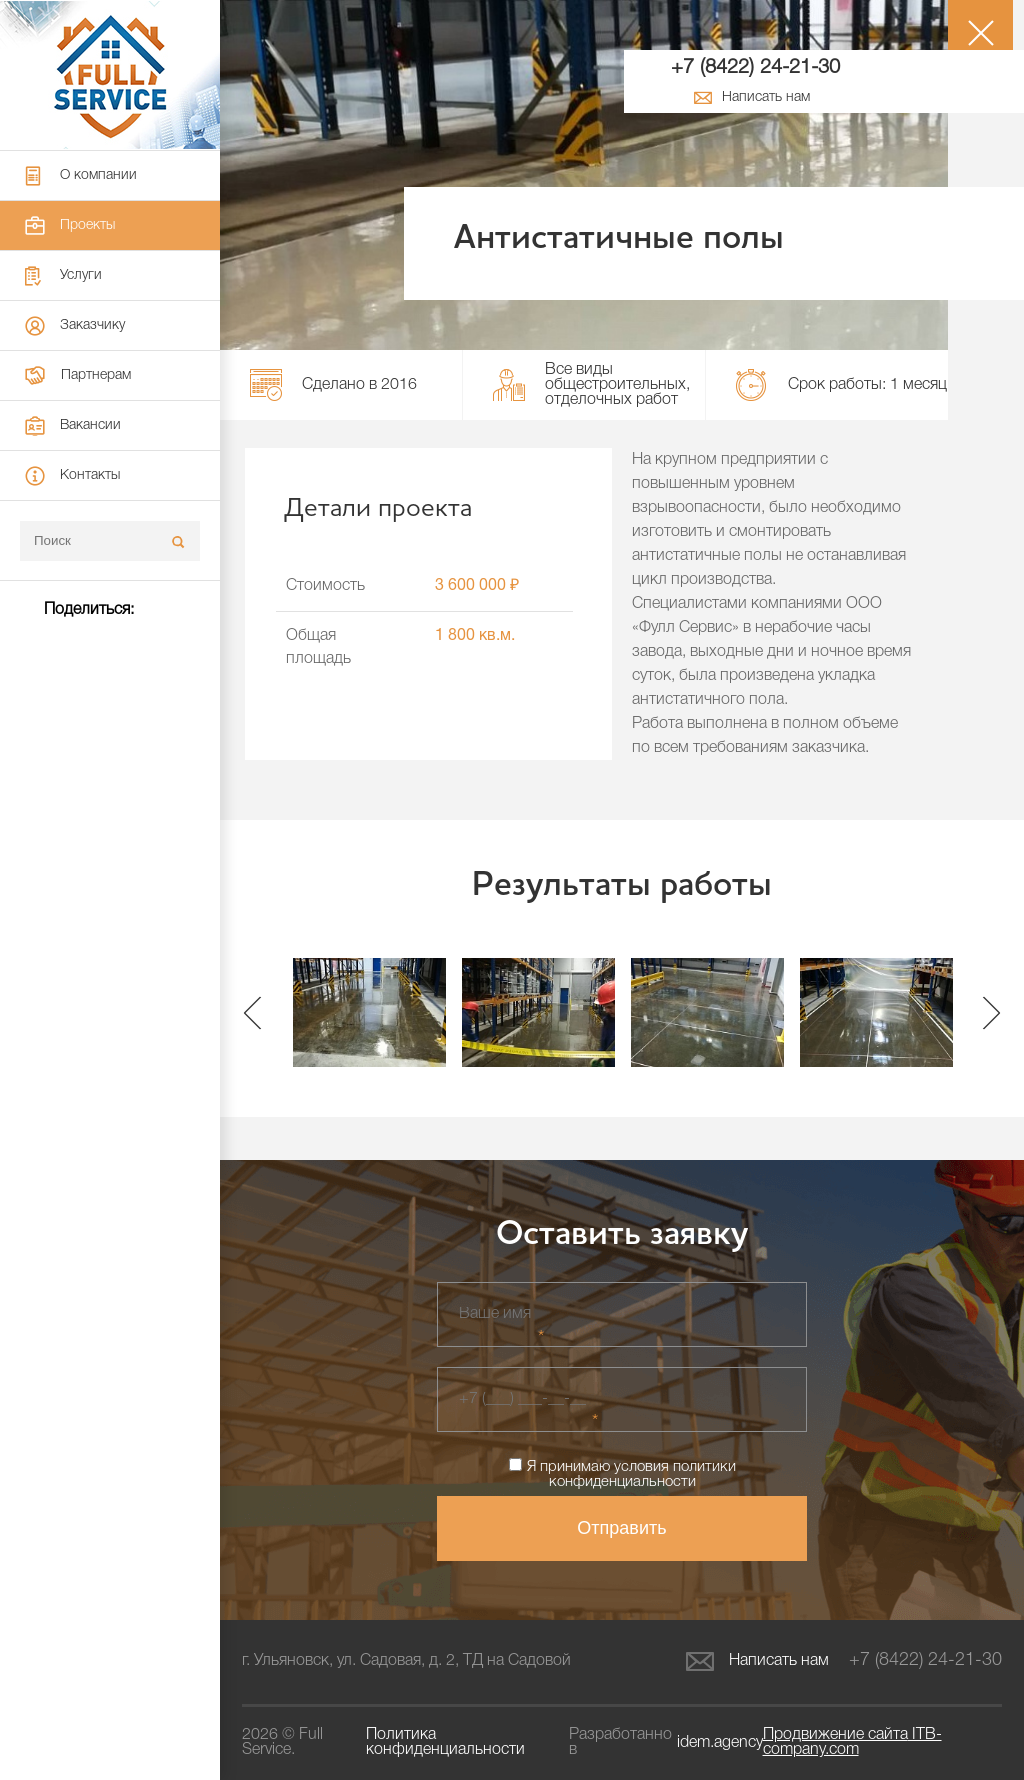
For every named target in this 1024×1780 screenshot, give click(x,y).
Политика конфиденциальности (445, 1742)
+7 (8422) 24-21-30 (755, 68)
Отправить (621, 1528)
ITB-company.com (852, 1742)
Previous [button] (252, 1012)
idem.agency (720, 1743)
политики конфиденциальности (642, 1474)
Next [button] (991, 1012)
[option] (369, 1012)
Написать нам (757, 1661)
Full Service (110, 75)
